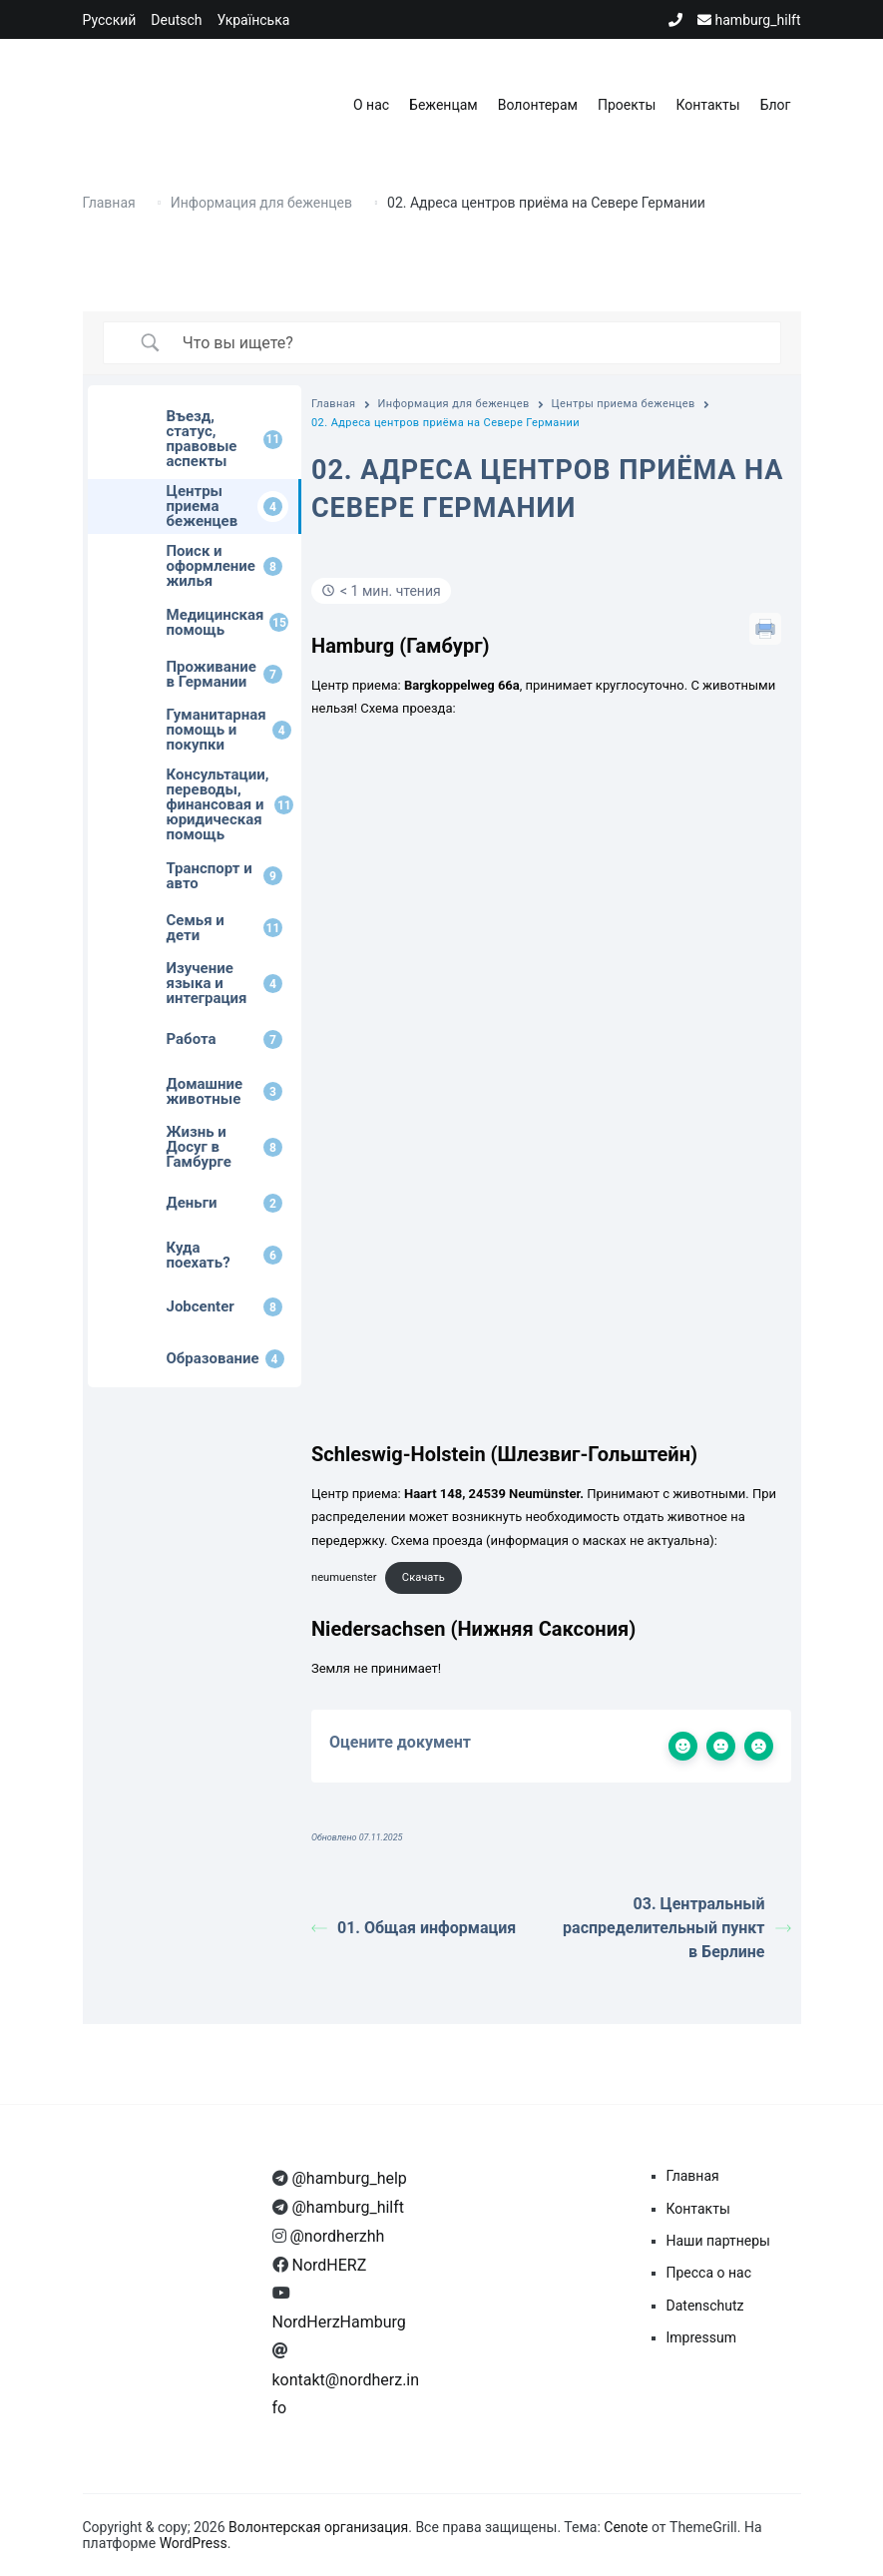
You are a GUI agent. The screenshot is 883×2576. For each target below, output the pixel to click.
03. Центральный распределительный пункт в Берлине (676, 1927)
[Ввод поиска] (466, 342)
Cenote (626, 2527)
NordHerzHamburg (339, 2322)
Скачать (423, 1577)
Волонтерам (538, 105)
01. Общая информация (413, 1927)
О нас (371, 105)
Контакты (707, 105)
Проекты (627, 105)
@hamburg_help (347, 2178)
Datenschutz (705, 2306)
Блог (775, 105)
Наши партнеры (718, 2241)
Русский (110, 20)
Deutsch (176, 20)
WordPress (193, 2543)
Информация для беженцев (454, 403)
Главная (333, 403)
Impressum (701, 2337)
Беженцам (443, 105)
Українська (254, 20)
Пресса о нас (709, 2273)
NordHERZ (327, 2265)
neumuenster (344, 1577)
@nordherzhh (335, 2236)
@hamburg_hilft (346, 2207)
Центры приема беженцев (623, 403)
